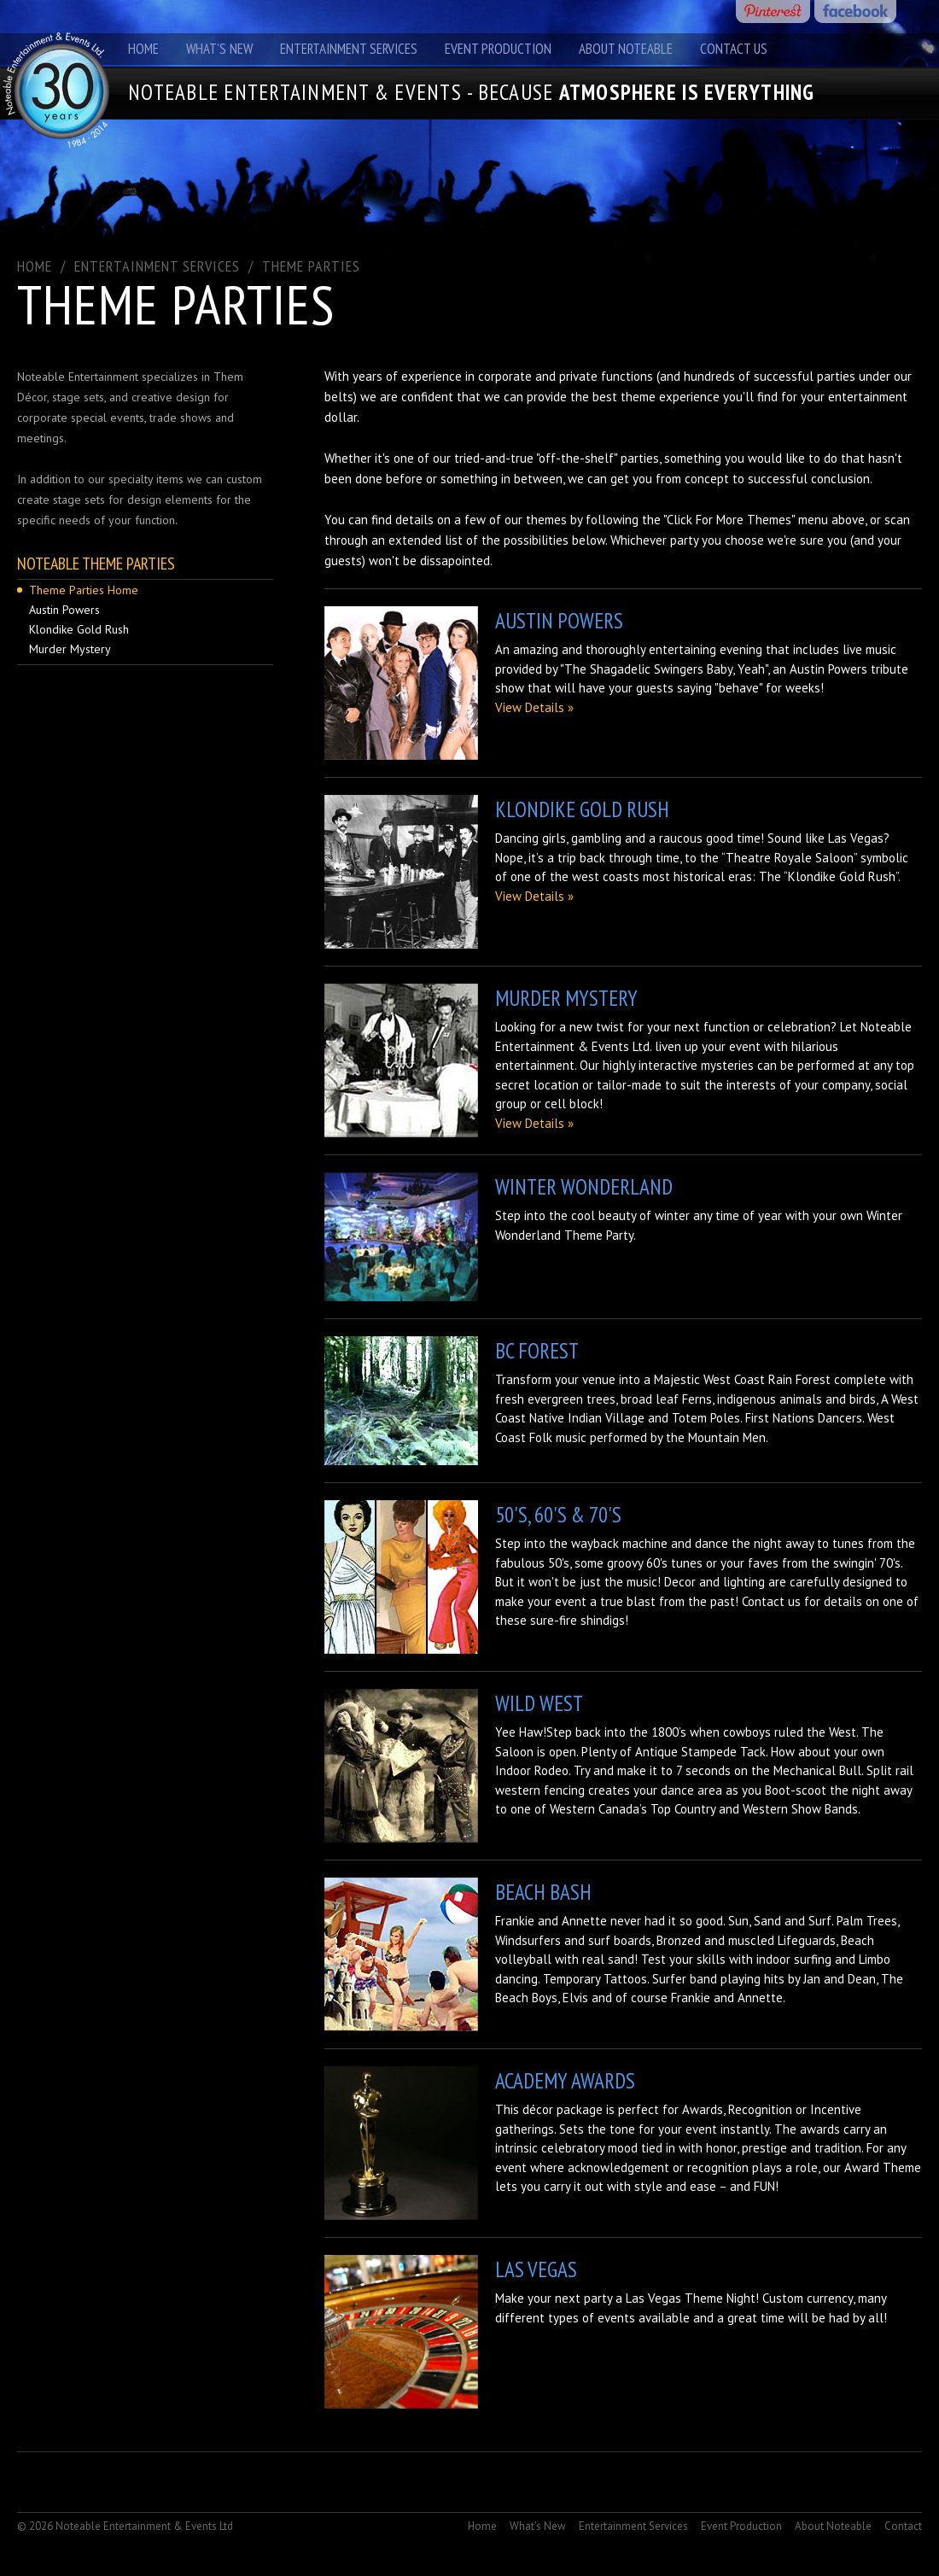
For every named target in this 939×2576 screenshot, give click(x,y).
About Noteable (626, 48)
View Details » (534, 707)
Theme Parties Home (83, 590)
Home (143, 48)
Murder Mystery (70, 649)
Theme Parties (311, 266)
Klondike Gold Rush (79, 629)
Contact (903, 2526)
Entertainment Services (348, 48)
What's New (219, 48)
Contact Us (733, 48)
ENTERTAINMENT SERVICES (157, 266)
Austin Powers (64, 609)
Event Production (498, 48)
